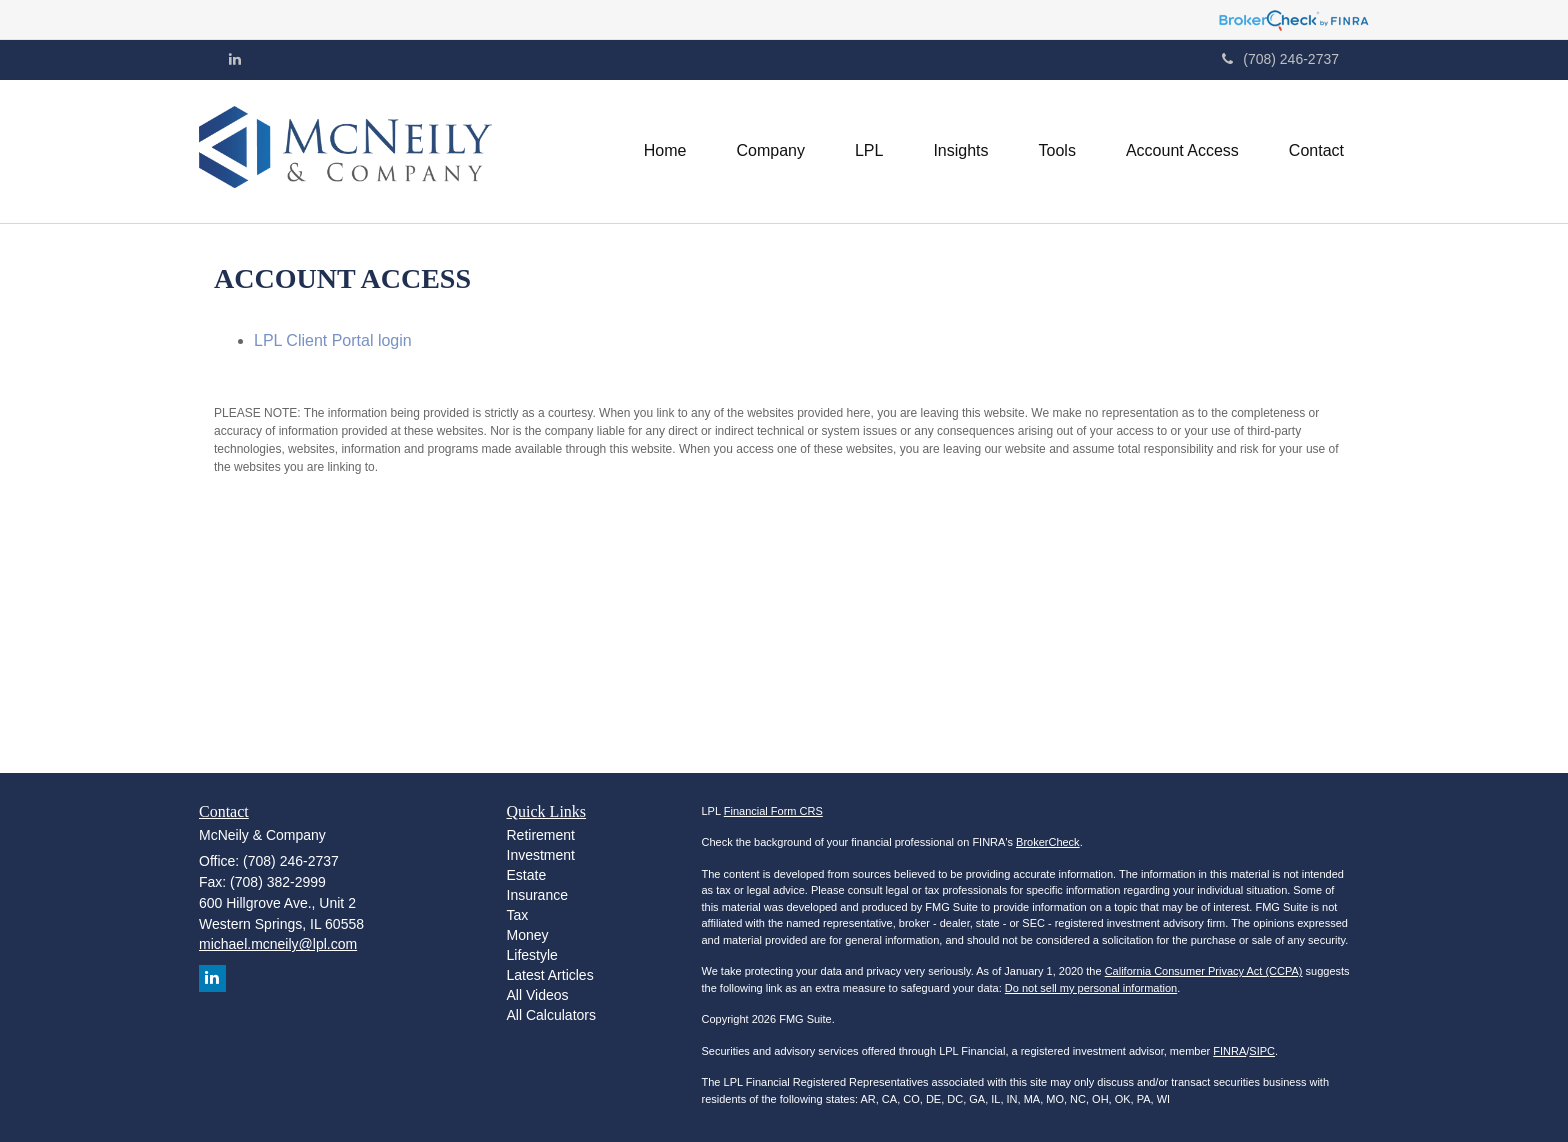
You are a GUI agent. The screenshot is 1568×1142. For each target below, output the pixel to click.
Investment (541, 855)
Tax (518, 915)
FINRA (1229, 1051)
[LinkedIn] (235, 59)
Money (528, 935)
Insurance (537, 895)
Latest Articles (550, 975)
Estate (527, 875)
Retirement (541, 835)
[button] (770, 151)
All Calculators (551, 1015)
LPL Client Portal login (333, 340)
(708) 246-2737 (1280, 59)
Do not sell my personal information (1091, 988)
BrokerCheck (1048, 842)
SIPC (1262, 1051)
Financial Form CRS (773, 811)
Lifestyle (532, 955)
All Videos (538, 995)
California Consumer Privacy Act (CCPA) (1204, 971)
